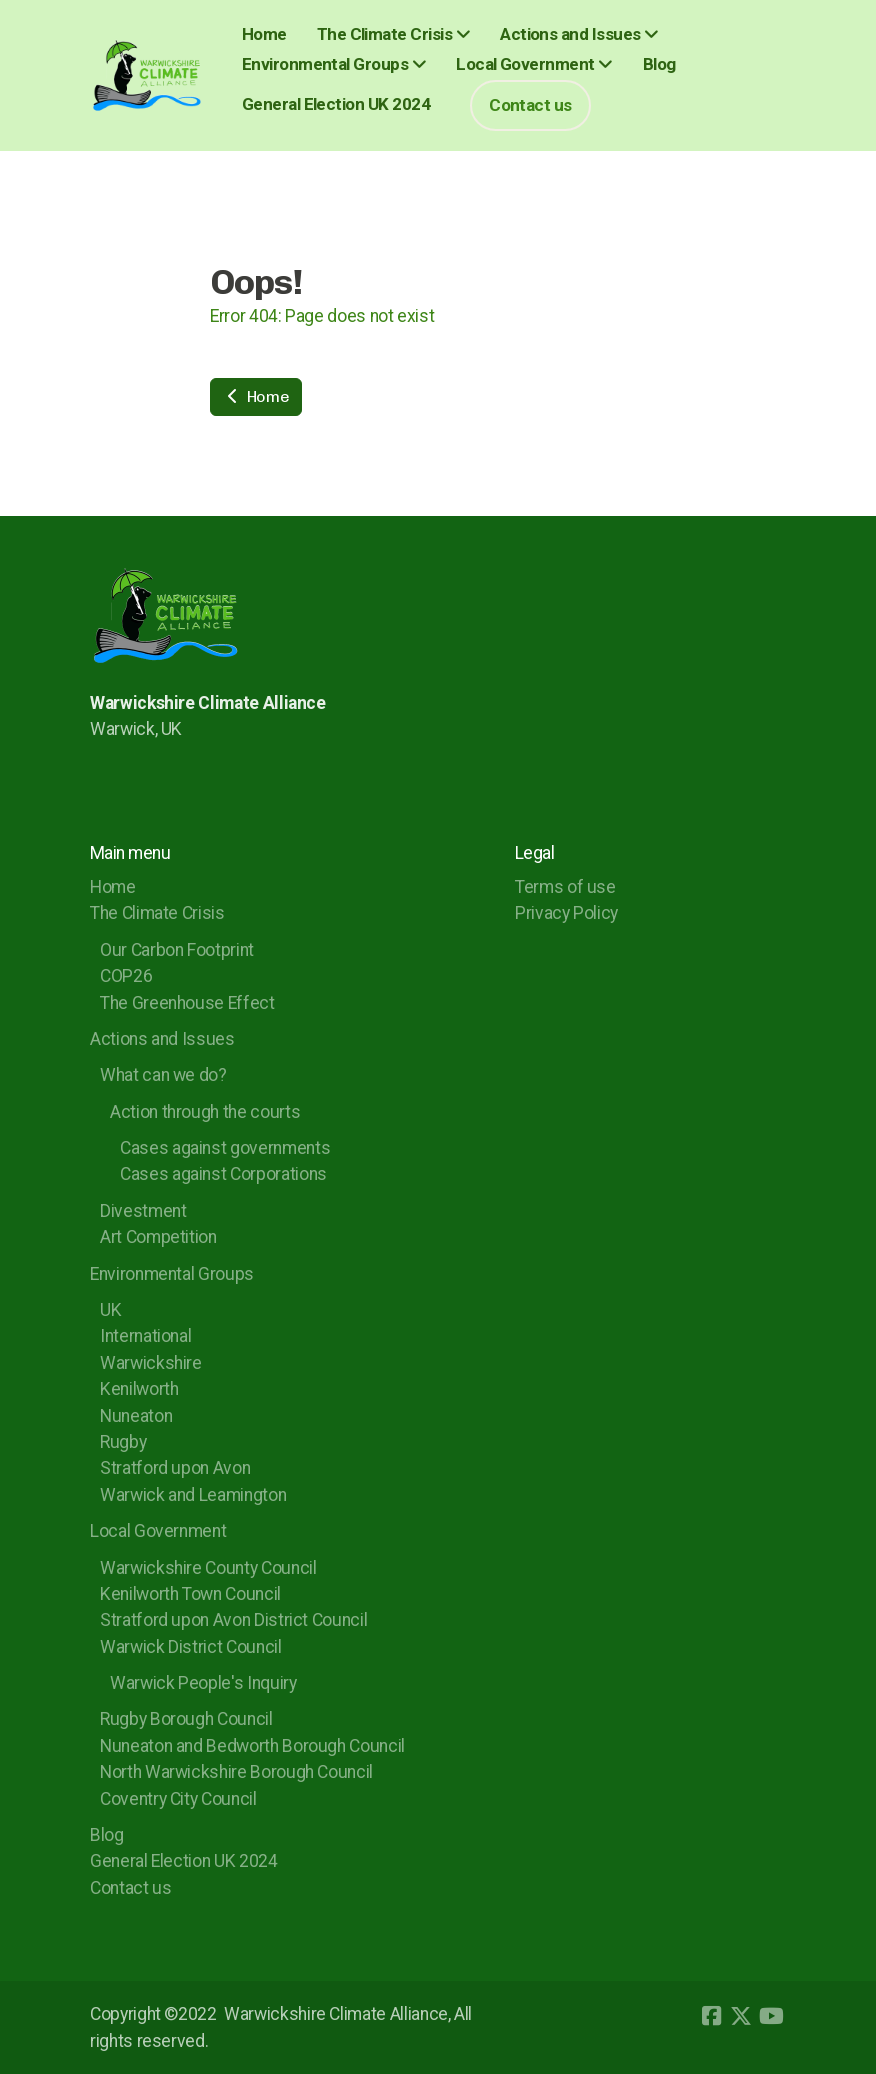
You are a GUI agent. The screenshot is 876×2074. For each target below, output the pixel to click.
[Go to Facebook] (711, 2016)
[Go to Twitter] (741, 2016)
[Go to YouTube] (771, 2016)
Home (256, 396)
